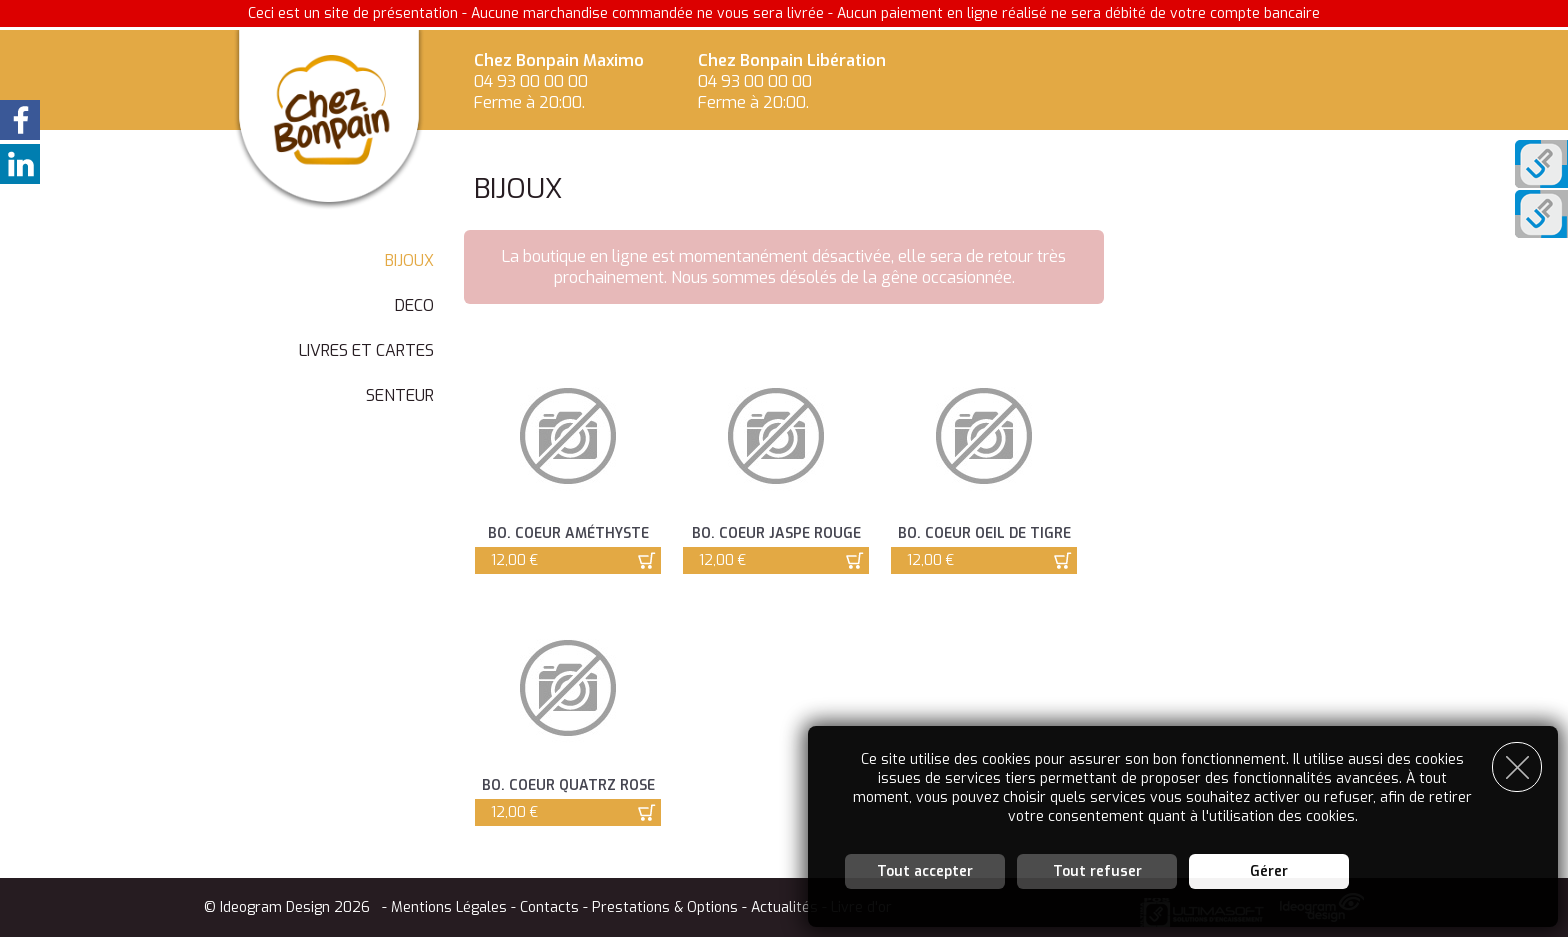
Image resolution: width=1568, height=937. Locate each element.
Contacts (549, 907)
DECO (414, 305)
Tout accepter (925, 871)
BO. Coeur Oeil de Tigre (984, 533)
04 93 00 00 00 (531, 81)
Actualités (784, 907)
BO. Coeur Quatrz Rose (568, 785)
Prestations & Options (665, 907)
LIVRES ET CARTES (366, 350)
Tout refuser (1097, 871)
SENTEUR (400, 395)
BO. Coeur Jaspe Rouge (776, 533)
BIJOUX (409, 260)
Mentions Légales (449, 907)
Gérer (1269, 871)
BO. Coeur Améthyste (568, 533)
